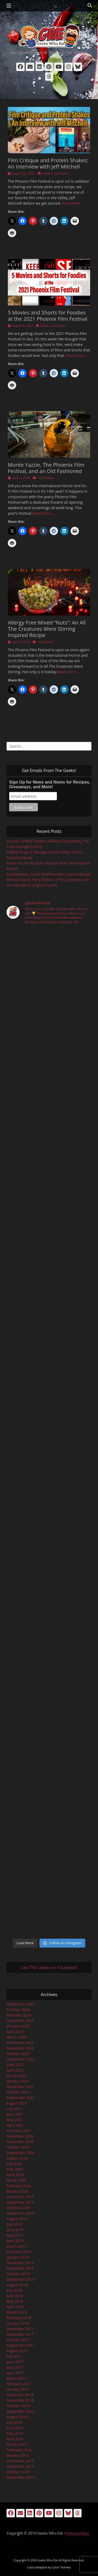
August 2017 (17, 2350)
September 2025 (21, 2004)
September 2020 (21, 2152)
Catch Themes (61, 2567)
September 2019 (21, 2213)
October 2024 (18, 2009)
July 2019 (14, 2224)
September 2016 (21, 2411)
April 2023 (15, 2031)
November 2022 (20, 2048)
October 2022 (18, 2053)
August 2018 (17, 2284)
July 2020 (14, 2163)
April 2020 (15, 2174)
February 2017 (19, 2383)
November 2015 (20, 2466)
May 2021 (15, 2119)
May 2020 (15, 2169)
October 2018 (18, 2273)
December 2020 (20, 2136)
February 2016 (19, 2449)
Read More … (73, 203)
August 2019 (17, 2218)
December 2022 (20, 2042)
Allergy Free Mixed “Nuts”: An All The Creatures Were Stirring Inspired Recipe (47, 629)
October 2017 (18, 2339)
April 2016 (15, 2438)
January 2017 (18, 2389)
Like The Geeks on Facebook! (49, 1967)
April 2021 (15, 2125)
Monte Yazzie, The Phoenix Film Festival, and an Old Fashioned (46, 468)
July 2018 (14, 2290)
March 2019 (17, 2246)
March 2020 (17, 2180)
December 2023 (20, 2020)
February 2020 (19, 2185)
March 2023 (17, 2037)
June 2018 (15, 2295)
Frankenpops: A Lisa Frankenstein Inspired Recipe (49, 874)
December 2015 (20, 2460)
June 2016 (15, 2427)
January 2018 (18, 2323)
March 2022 (17, 2075)
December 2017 (20, 2328)
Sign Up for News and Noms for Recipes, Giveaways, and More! (49, 784)
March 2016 (17, 2444)
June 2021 (15, 2114)
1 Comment (45, 478)
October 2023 (18, 2026)
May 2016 (15, 2433)
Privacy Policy (77, 2533)
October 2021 (18, 2092)
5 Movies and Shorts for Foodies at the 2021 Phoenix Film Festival (47, 315)
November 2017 (20, 2334)
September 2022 (21, 2059)
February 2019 (19, 2251)
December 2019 (20, 2196)
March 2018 (17, 2312)
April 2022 (15, 2070)
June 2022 (15, 2064)
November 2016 (20, 2400)
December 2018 (20, 2262)
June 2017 (15, 2361)
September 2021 (21, 2097)
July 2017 (14, 2356)
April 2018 (15, 2306)
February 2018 (19, 2317)
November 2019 (20, 2202)
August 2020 (17, 2158)
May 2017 (15, 2367)
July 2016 (14, 2422)
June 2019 (15, 2229)
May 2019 (15, 2235)
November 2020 (20, 2141)
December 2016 (20, 2394)
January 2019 (18, 2257)
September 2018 (21, 2279)
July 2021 (14, 2108)
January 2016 (18, 2455)
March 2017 (17, 2378)
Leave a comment (55, 173)
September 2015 (21, 2477)
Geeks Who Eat (48, 2560)
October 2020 (18, 2147)
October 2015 (18, 2471)
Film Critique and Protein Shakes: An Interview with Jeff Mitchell (48, 163)
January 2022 (18, 2081)
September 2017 (21, 2345)
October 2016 (18, 2405)
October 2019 (18, 2207)
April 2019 (15, 2240)
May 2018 (15, 2301)
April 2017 (15, 2372)
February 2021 (19, 2130)
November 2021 (20, 2086)
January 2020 (18, 2191)
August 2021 (17, 2103)
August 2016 (17, 2416)
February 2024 (19, 2015)
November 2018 (20, 2268)
